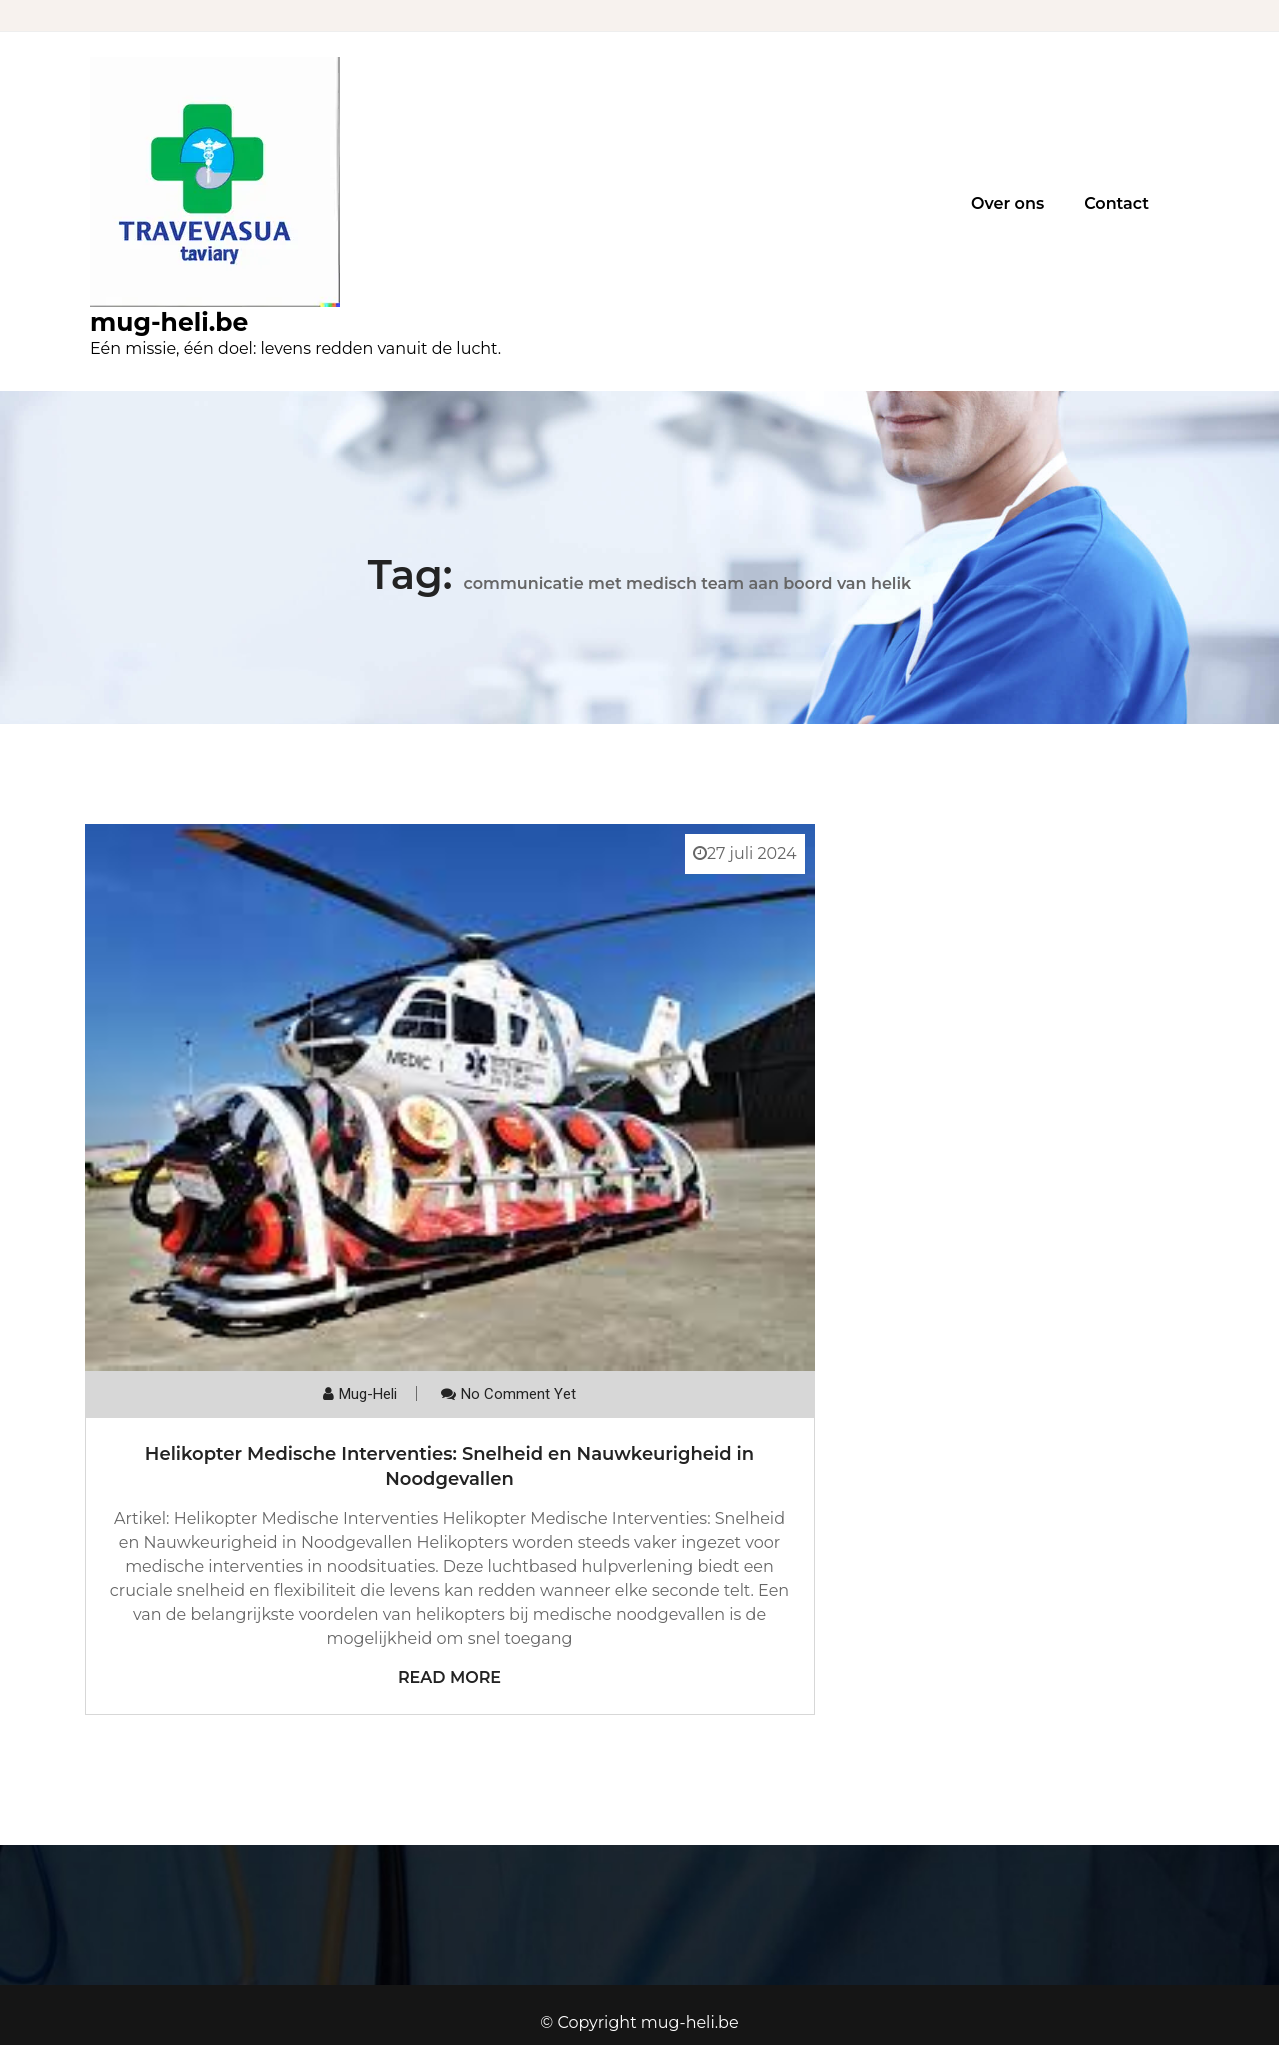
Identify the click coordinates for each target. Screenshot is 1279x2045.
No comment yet (518, 1394)
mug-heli (368, 1394)
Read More (449, 1677)
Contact (1116, 203)
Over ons (1007, 203)
